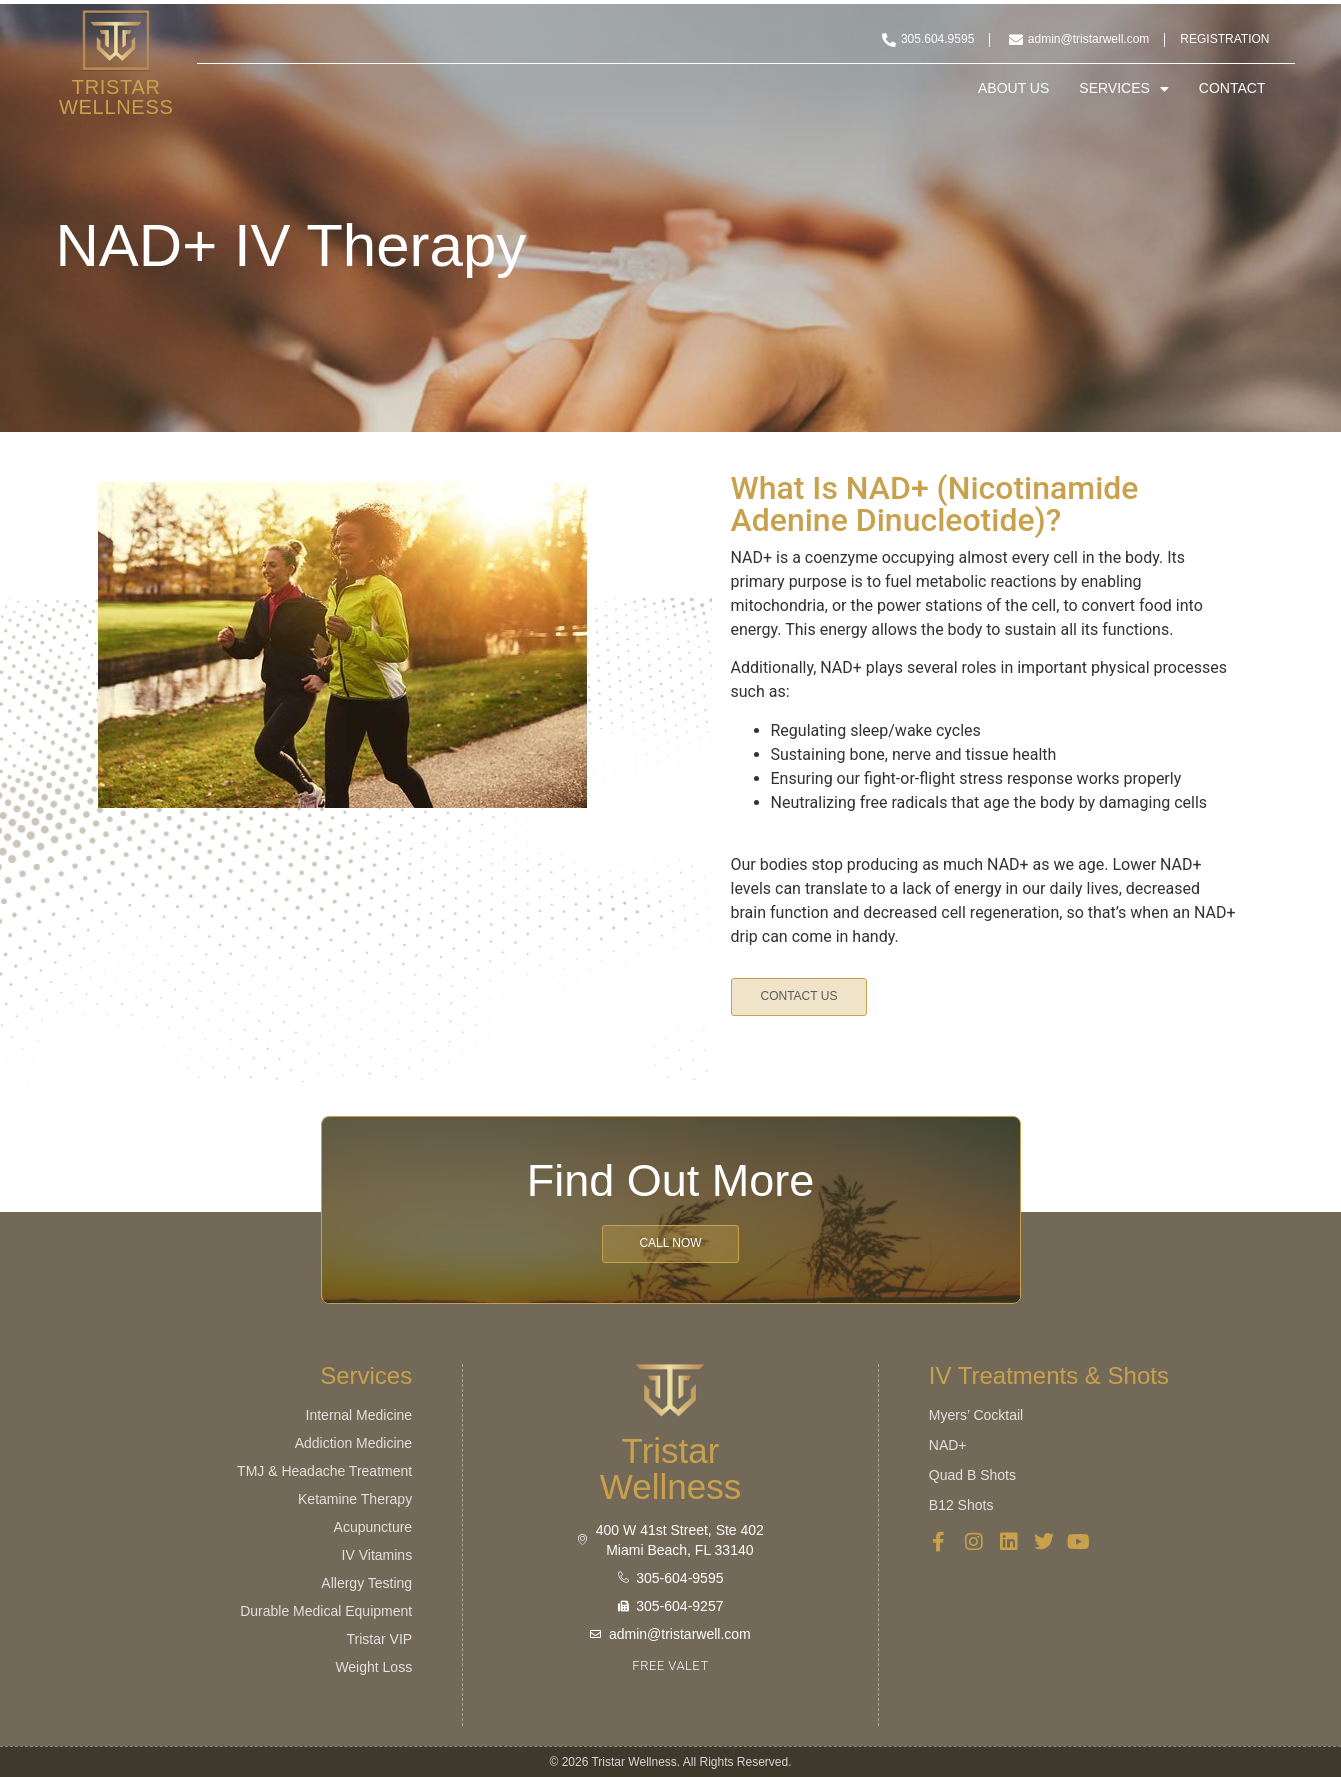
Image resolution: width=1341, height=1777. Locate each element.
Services (1124, 89)
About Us (1013, 89)
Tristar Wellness (116, 97)
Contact (1232, 89)
